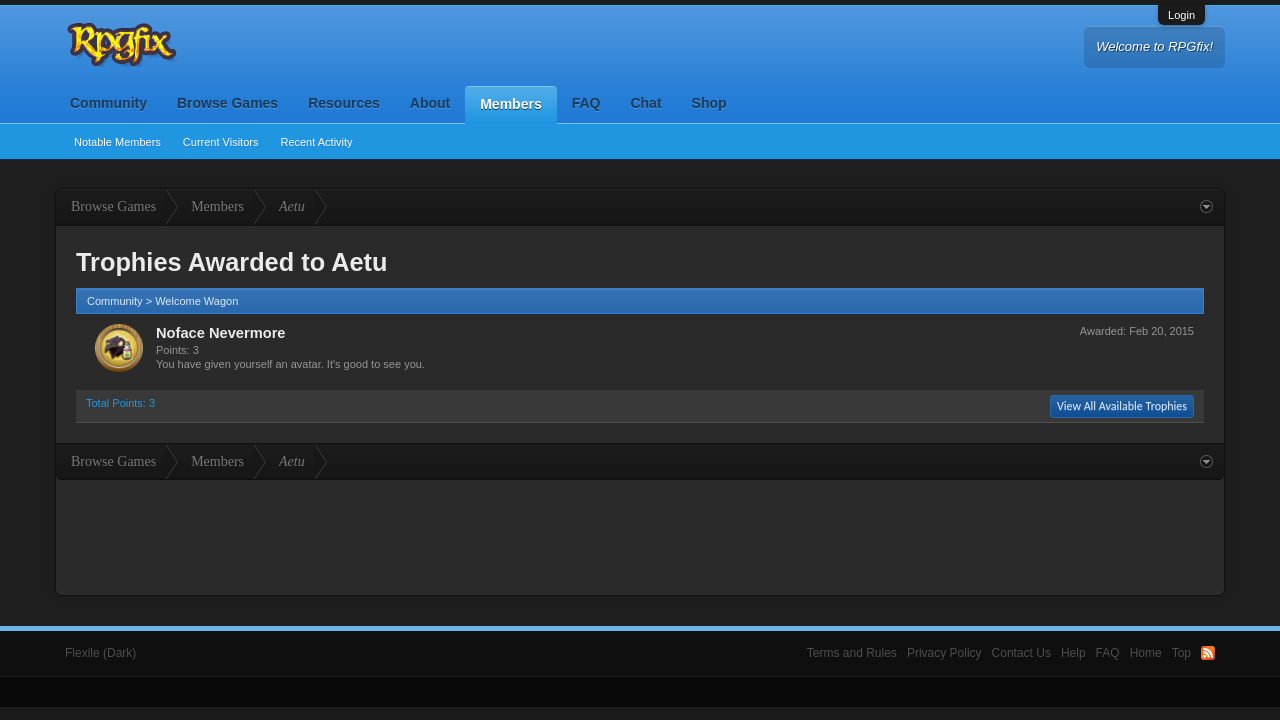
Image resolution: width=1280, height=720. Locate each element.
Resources (344, 103)
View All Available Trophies (1122, 406)
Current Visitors (221, 142)
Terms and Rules (852, 653)
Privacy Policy (944, 653)
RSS (1208, 653)
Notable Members (117, 142)
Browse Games (227, 103)
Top (1181, 653)
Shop (709, 103)
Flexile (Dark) (100, 653)
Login (1181, 15)
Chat (645, 103)
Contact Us (1021, 653)
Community (108, 103)
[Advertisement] (640, 535)
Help (1073, 653)
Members (510, 104)
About (430, 103)
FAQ (586, 103)
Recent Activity (316, 142)
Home (1146, 653)
